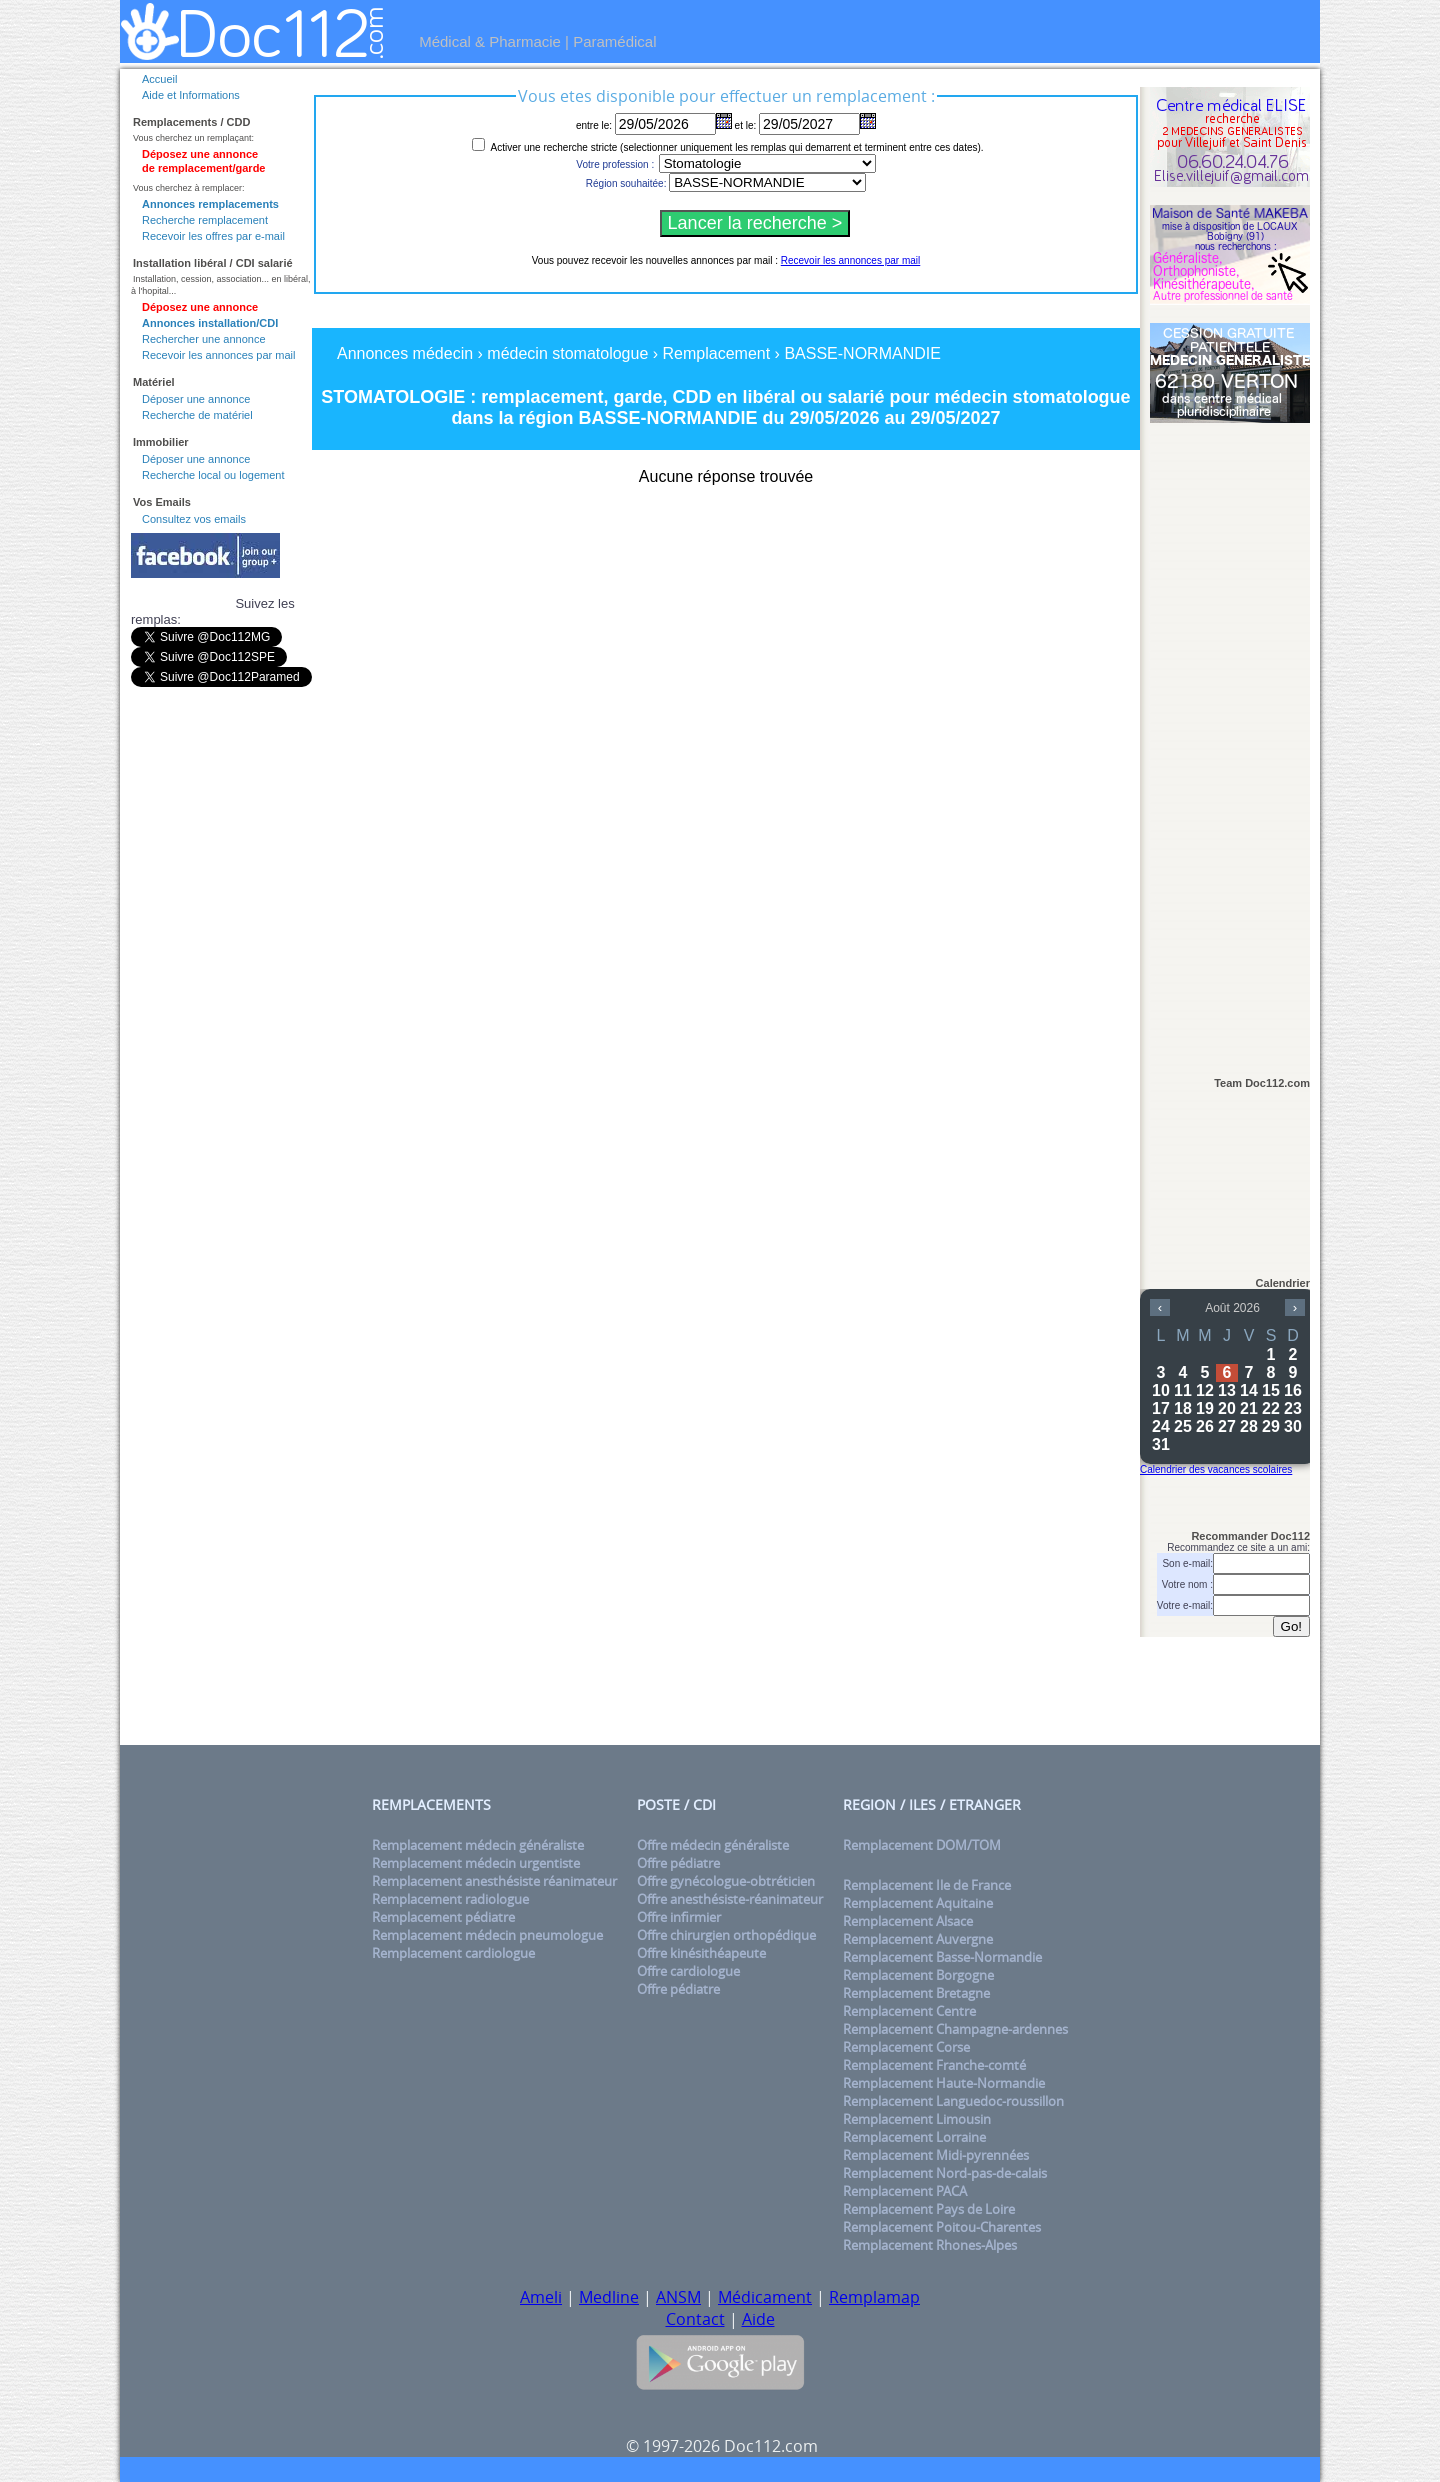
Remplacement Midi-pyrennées (936, 2155)
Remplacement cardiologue (453, 1953)
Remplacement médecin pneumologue (487, 1935)
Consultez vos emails (194, 519)
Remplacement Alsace (908, 1921)
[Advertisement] (1230, 741)
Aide (758, 2319)
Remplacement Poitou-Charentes (942, 2227)
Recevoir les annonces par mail (218, 355)
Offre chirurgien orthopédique (726, 1935)
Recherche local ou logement (213, 475)
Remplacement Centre (909, 2011)
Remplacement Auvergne (918, 1939)
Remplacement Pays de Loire (929, 2209)
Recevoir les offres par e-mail (213, 236)
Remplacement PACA (905, 2191)
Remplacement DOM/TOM (922, 1845)
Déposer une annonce (196, 399)
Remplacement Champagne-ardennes (955, 2029)
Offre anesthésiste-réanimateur (730, 1899)
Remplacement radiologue (450, 1899)
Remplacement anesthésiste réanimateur (494, 1881)
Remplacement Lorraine (914, 2137)
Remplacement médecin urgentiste (476, 1863)
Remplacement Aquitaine (918, 1903)
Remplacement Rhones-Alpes (930, 2245)
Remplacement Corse (906, 2047)
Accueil (159, 79)
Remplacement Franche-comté (934, 2065)
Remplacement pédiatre (443, 1917)
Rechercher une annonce (204, 339)
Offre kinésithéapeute (701, 1953)
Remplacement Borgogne (918, 1975)
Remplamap (874, 2297)
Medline (609, 2297)
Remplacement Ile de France (927, 1885)
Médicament (765, 2297)
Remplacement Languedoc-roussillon (953, 2101)
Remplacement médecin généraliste (478, 1845)
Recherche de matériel (197, 415)
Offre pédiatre (678, 1863)
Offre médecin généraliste (713, 1845)
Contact (695, 2319)
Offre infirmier (679, 1917)
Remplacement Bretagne (916, 1993)
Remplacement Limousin (917, 2119)
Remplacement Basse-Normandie (942, 1957)
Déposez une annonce (200, 307)
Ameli (541, 2297)
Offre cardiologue (688, 1971)
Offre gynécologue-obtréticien (726, 1881)
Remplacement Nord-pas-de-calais (945, 2173)
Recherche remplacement (205, 220)
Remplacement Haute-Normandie (944, 2083)
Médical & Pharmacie (490, 41)
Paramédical (614, 41)
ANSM (678, 2297)
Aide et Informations (191, 95)
